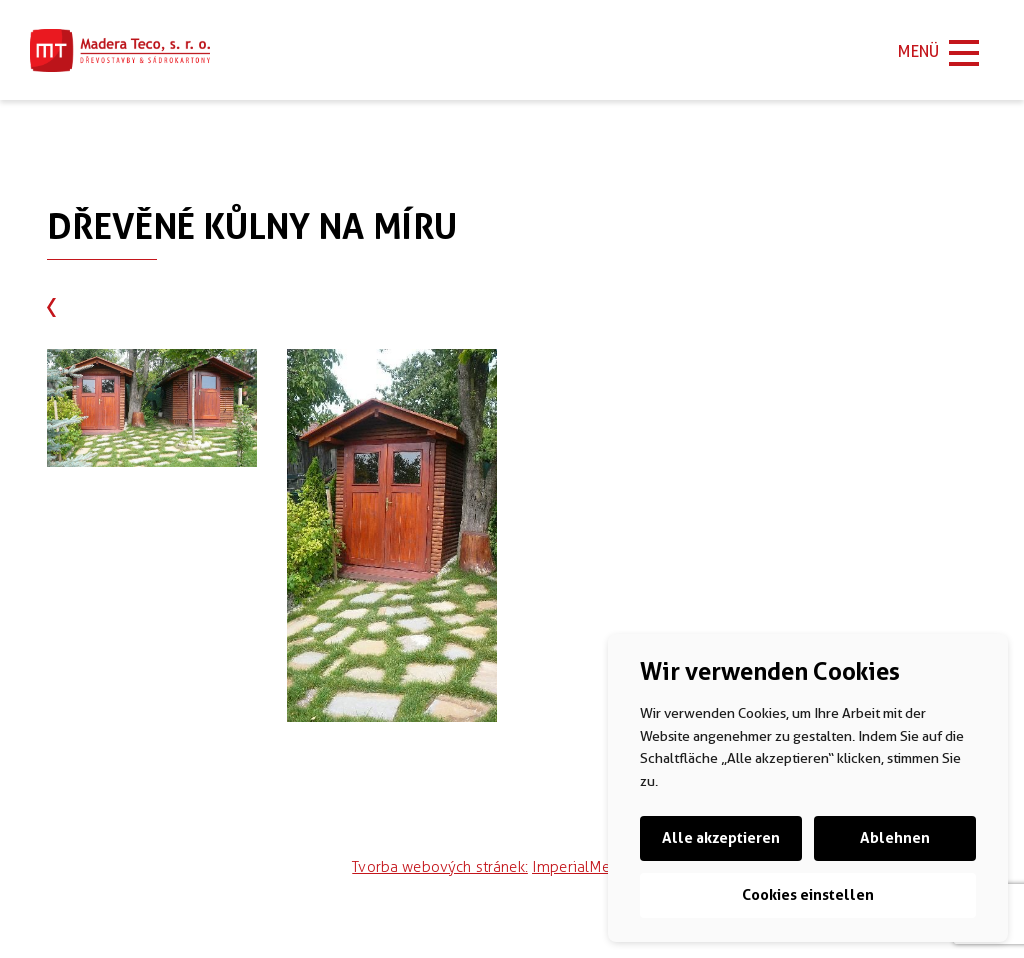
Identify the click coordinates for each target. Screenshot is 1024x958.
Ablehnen (895, 838)
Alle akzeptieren (721, 838)
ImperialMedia (581, 867)
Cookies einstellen (808, 895)
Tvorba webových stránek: (440, 867)
